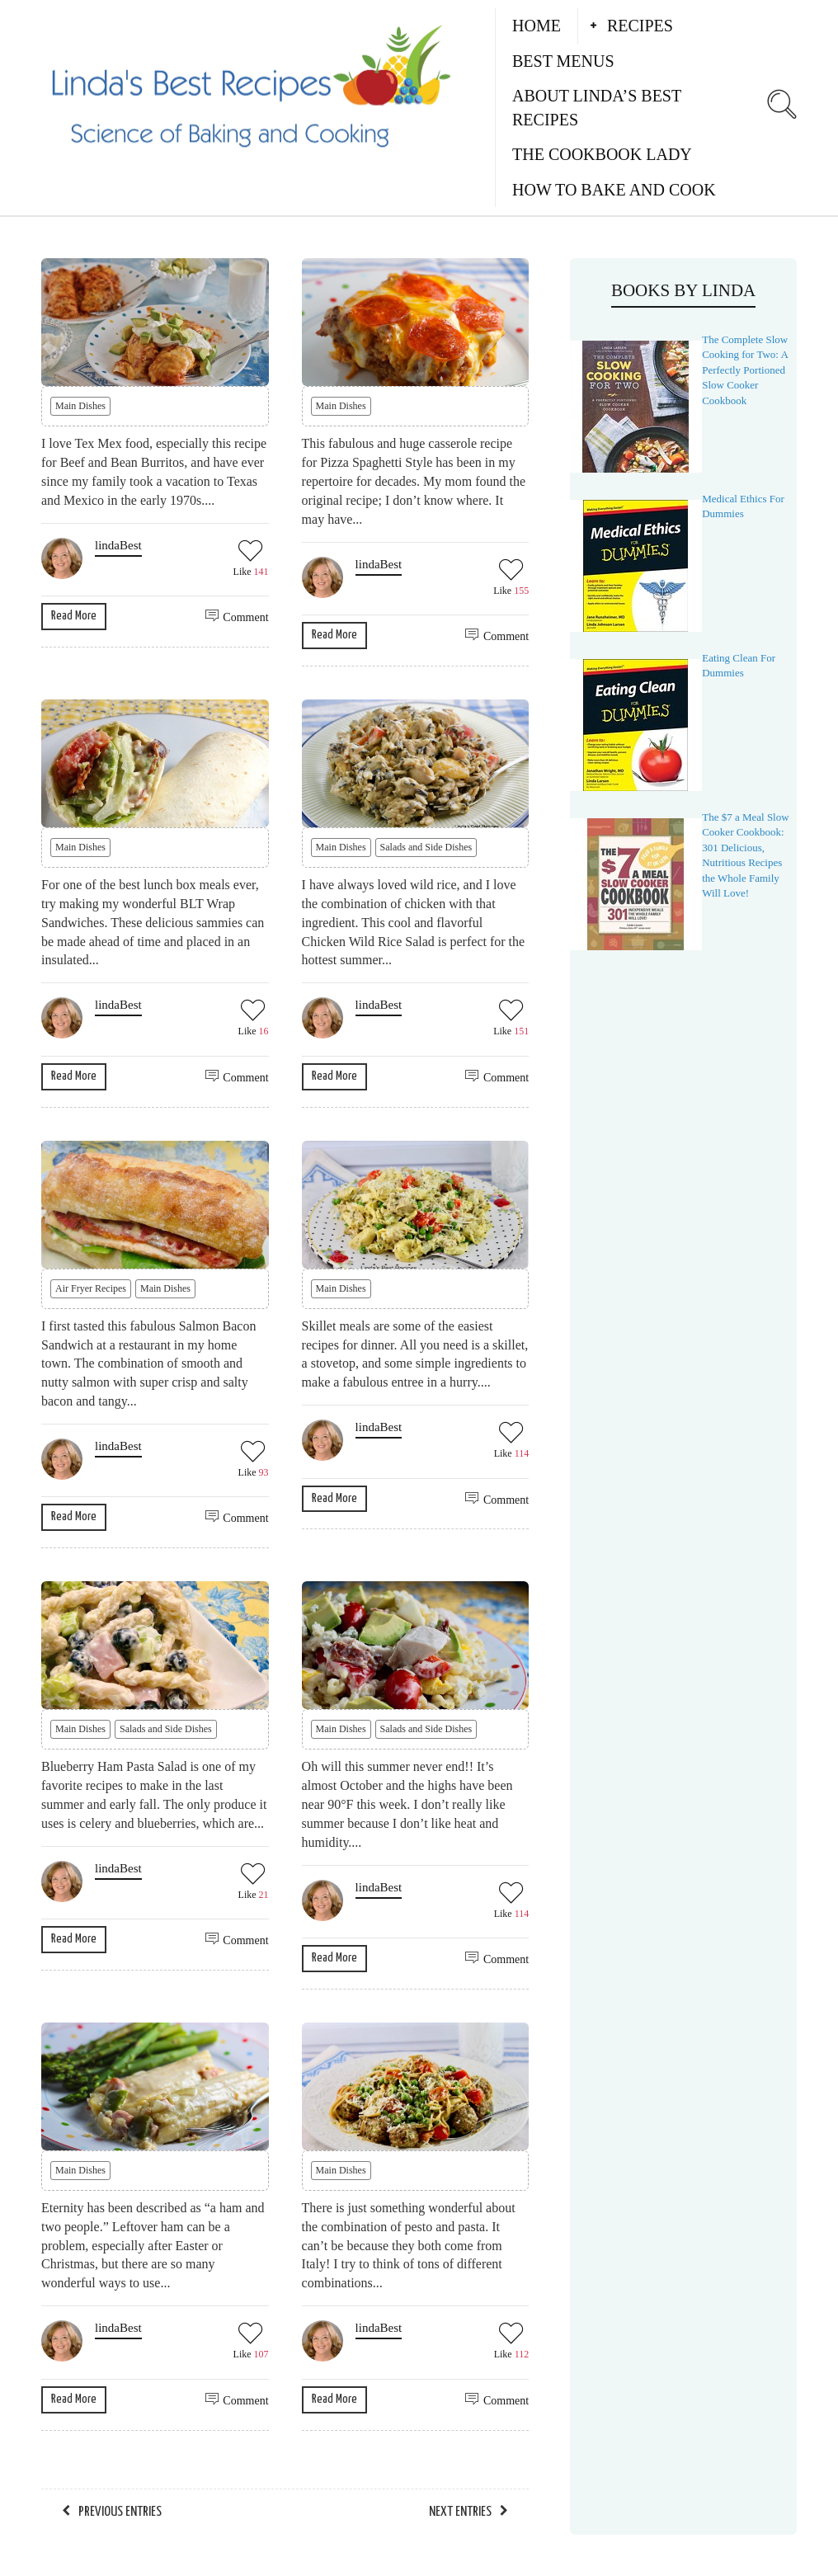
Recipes (640, 25)
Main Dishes (80, 406)
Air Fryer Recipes (90, 1288)
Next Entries (460, 2512)
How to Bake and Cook (614, 190)
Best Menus (563, 61)
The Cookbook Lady (602, 154)
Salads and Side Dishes (426, 847)
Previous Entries (120, 2512)
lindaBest (118, 545)
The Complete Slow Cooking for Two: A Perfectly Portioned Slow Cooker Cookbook (745, 370)
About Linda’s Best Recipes (596, 108)
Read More (74, 616)
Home (536, 25)
